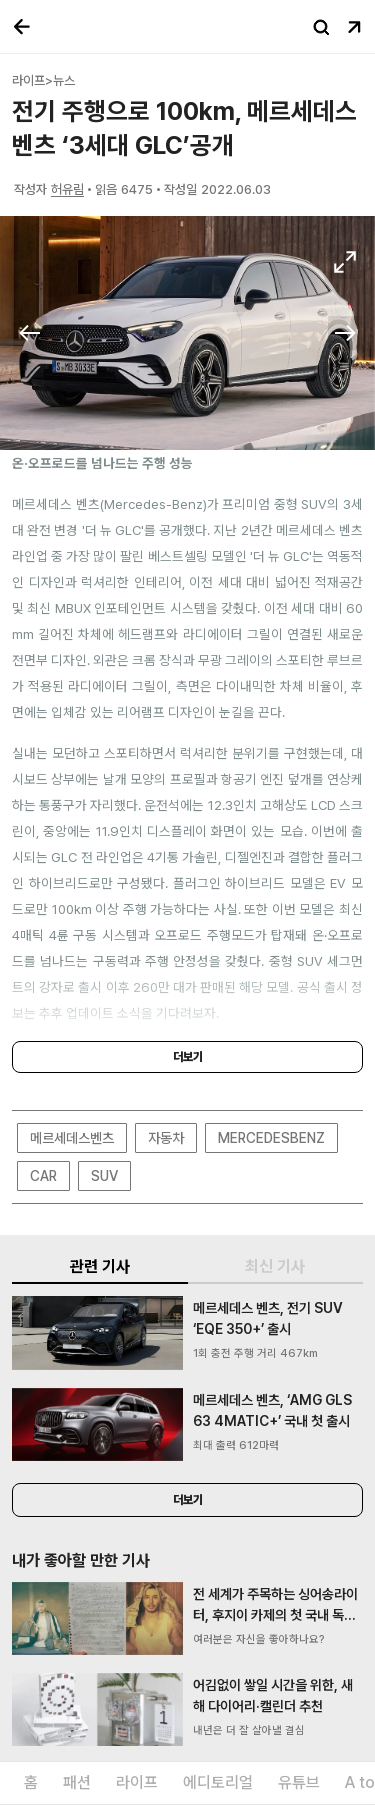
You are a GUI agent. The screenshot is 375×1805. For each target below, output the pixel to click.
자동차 (166, 1138)
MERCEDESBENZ (271, 1138)
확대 (345, 262)
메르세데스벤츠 (72, 1138)
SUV (104, 1176)
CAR (43, 1176)
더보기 (188, 1057)
